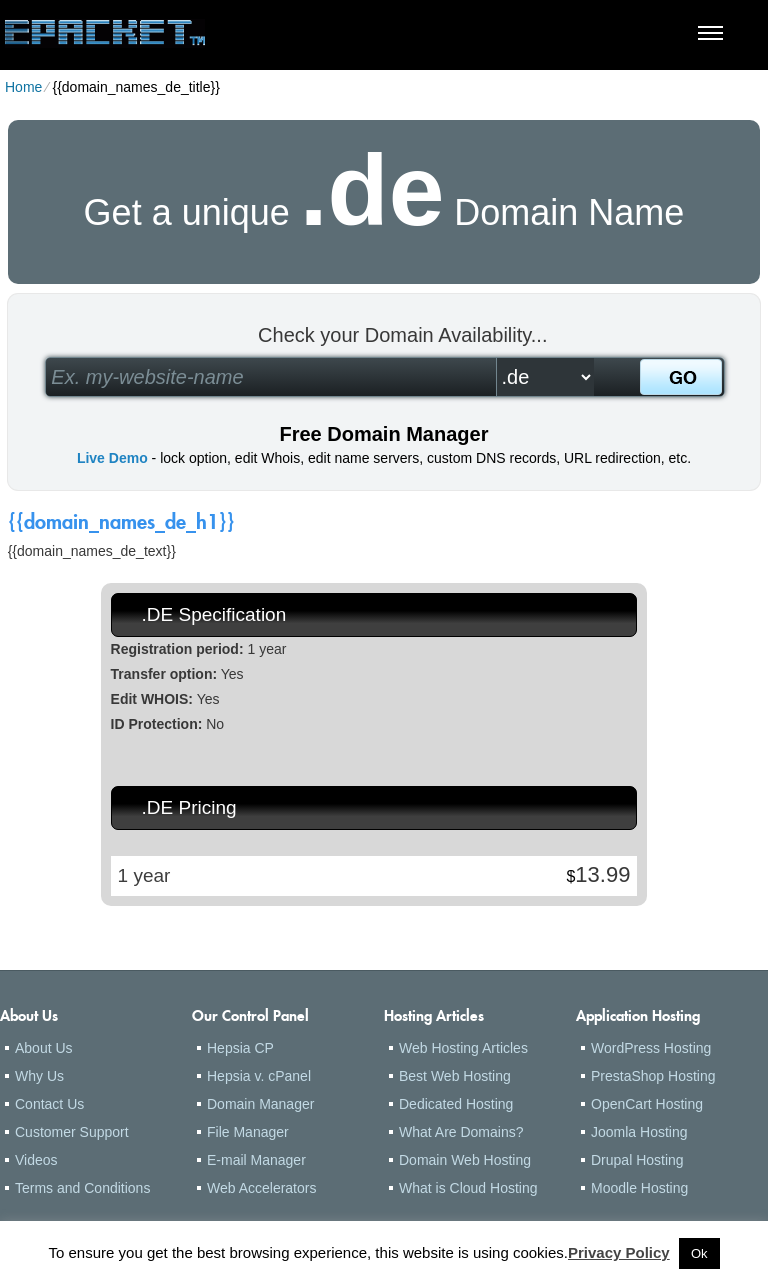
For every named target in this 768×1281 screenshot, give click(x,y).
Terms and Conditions (82, 1188)
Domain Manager (260, 1104)
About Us (44, 1048)
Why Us (39, 1076)
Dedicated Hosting (456, 1104)
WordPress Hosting (651, 1048)
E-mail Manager (256, 1160)
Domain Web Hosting (465, 1160)
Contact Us (49, 1104)
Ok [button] (699, 1253)
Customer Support (72, 1132)
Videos (36, 1160)
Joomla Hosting (639, 1132)
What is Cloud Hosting (468, 1188)
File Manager (248, 1132)
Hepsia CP (240, 1048)
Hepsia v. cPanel (259, 1076)
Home (23, 87)
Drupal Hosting (637, 1160)
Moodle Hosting (639, 1188)
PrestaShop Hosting (653, 1076)
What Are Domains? (461, 1132)
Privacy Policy (619, 1252)
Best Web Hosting (455, 1076)
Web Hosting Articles (463, 1048)
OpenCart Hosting (647, 1104)
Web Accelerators (261, 1188)
